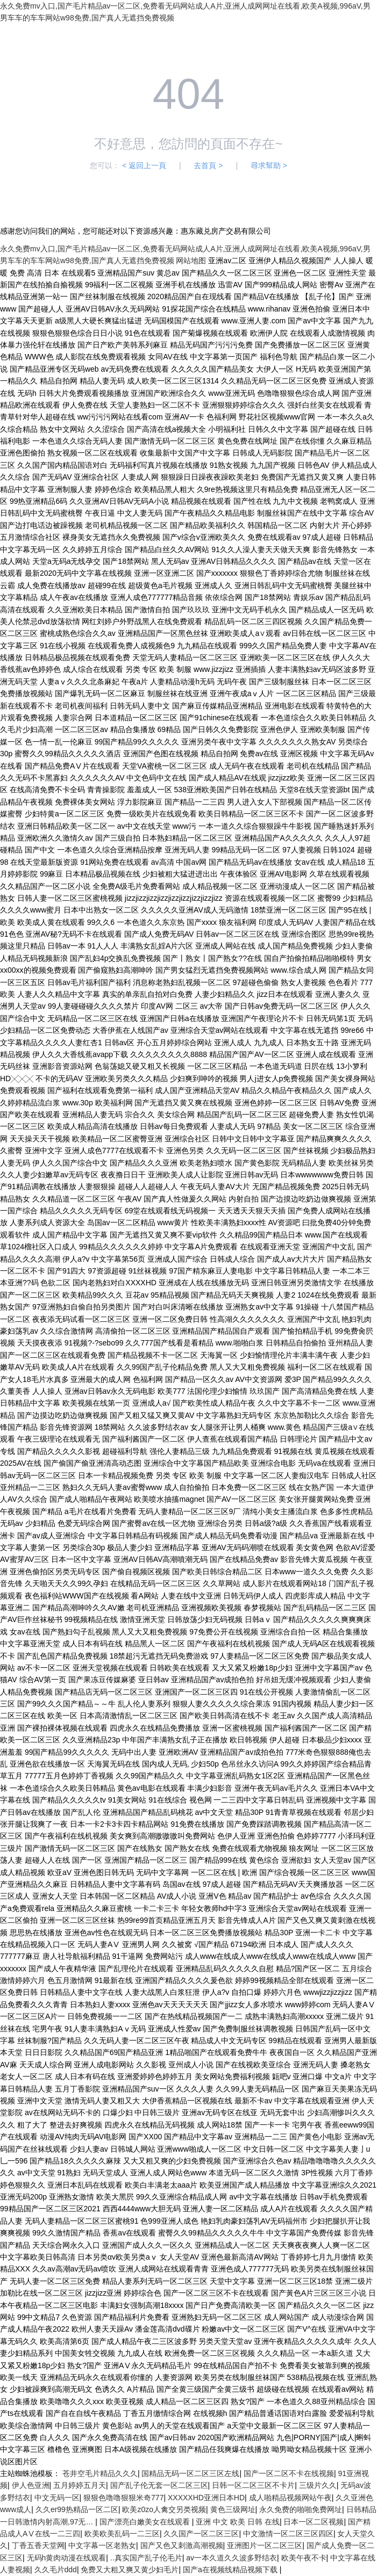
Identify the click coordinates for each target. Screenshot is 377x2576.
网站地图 (191, 260)
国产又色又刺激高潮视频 (181, 2545)
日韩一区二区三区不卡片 (253, 2485)
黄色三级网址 (232, 2509)
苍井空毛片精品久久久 (100, 2473)
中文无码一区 (57, 2497)
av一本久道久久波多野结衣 (231, 2557)
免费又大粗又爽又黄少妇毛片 (130, 2569)
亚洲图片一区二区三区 (264, 2545)
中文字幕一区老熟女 (102, 2545)
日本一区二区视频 (313, 2521)
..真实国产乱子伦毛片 (146, 2557)
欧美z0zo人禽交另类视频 (164, 2509)
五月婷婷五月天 (79, 2485)
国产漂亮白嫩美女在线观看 (145, 2521)
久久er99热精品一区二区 (76, 2509)
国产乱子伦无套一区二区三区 (159, 2485)
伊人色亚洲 (30, 2485)
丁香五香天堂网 (38, 2545)
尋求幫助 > (269, 165)
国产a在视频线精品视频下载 (231, 2569)
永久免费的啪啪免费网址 (300, 2509)
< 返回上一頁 (144, 165)
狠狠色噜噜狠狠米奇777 (123, 2497)
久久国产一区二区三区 (201, 2533)
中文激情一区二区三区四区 (288, 2533)
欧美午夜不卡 (303, 2557)
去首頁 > (208, 165)
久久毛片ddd (55, 2569)
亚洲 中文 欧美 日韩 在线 (238, 2521)
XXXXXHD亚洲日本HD (206, 2497)
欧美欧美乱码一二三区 (122, 2533)
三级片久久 (318, 2485)
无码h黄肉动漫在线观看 (66, 2557)
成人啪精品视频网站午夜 (290, 2497)
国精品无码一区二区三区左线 (190, 2473)
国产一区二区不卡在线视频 (289, 2473)
